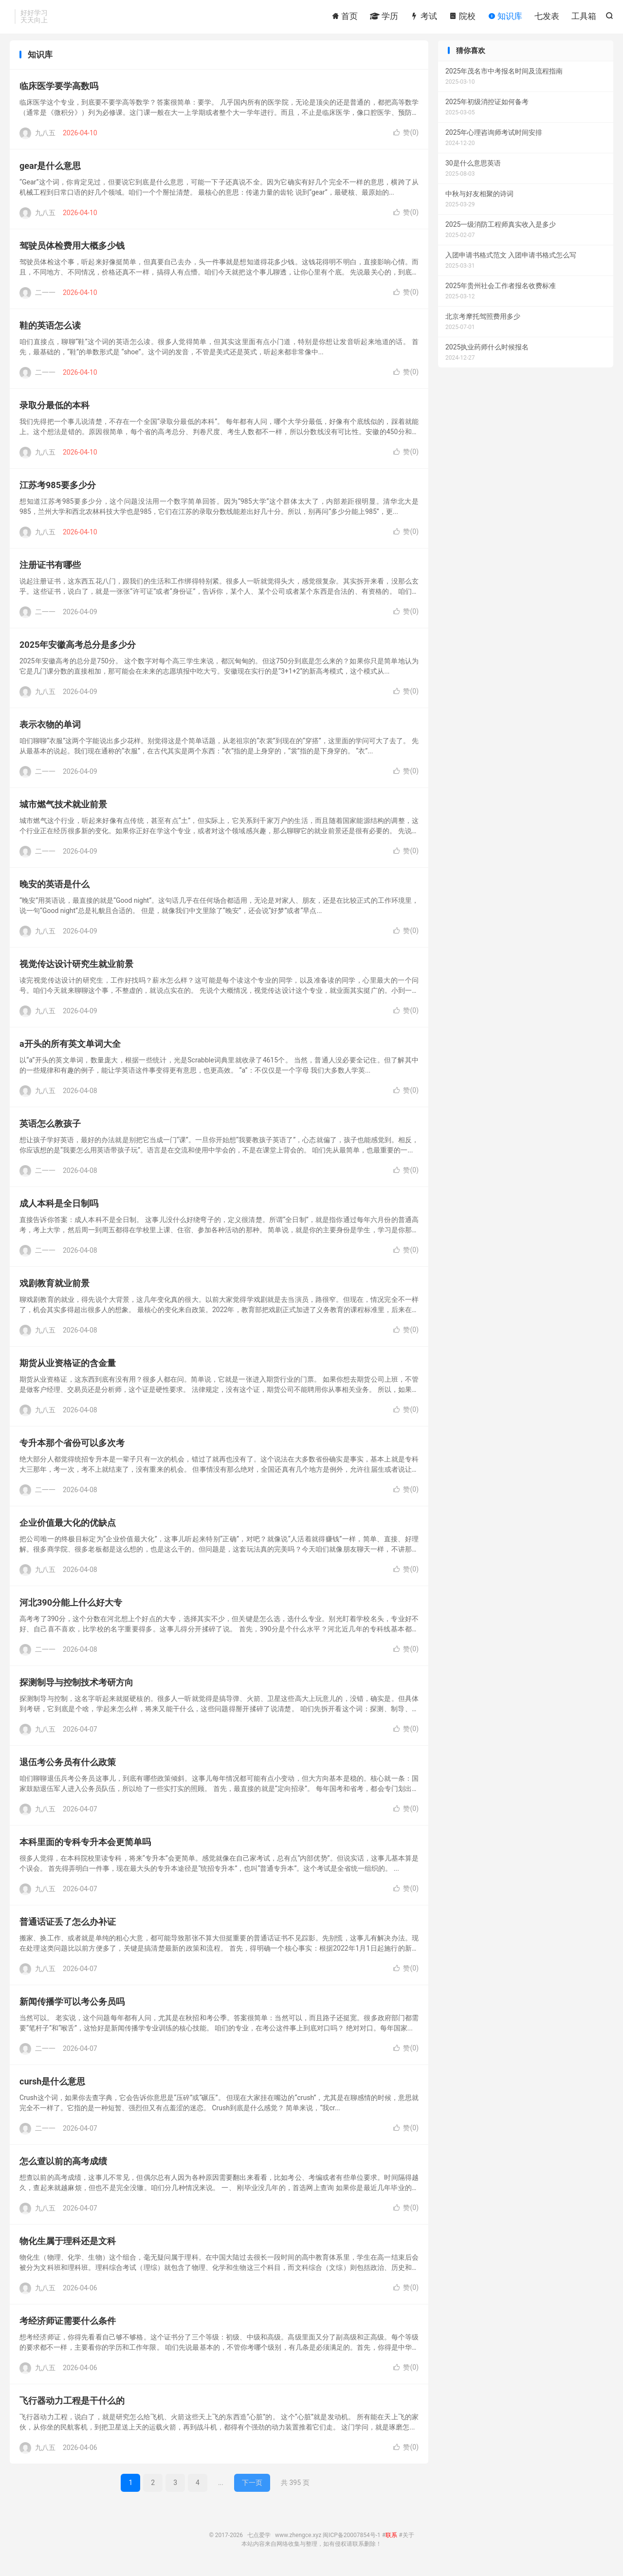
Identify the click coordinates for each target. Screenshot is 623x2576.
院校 (462, 17)
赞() (406, 137)
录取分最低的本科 (54, 410)
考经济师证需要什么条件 (67, 2325)
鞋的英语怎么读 (50, 330)
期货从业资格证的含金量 (67, 1368)
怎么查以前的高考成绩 (63, 2166)
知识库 (505, 17)
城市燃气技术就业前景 (63, 809)
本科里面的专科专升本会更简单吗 (85, 1847)
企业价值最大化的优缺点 (67, 1527)
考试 (423, 17)
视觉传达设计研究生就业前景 (76, 969)
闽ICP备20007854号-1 (352, 2540)
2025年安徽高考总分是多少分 (77, 649)
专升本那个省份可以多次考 (72, 1448)
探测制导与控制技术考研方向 (76, 1687)
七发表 (546, 17)
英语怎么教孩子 (50, 1128)
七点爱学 (259, 2540)
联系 (391, 2540)
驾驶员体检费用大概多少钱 (72, 250)
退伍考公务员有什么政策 (67, 1767)
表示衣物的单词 (50, 729)
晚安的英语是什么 (54, 889)
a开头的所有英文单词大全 (70, 1048)
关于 (408, 2540)
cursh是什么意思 (52, 2086)
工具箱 (583, 17)
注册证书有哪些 (50, 570)
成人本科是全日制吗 (58, 1208)
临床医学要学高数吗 (58, 91)
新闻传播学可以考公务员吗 (72, 2006)
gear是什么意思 (50, 170)
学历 (384, 17)
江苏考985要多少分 (57, 490)
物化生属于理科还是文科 (67, 2246)
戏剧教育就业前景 (54, 1288)
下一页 (252, 2487)
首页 (344, 17)
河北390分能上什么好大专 (70, 1607)
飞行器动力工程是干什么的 (72, 2405)
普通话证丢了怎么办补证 (67, 1926)
